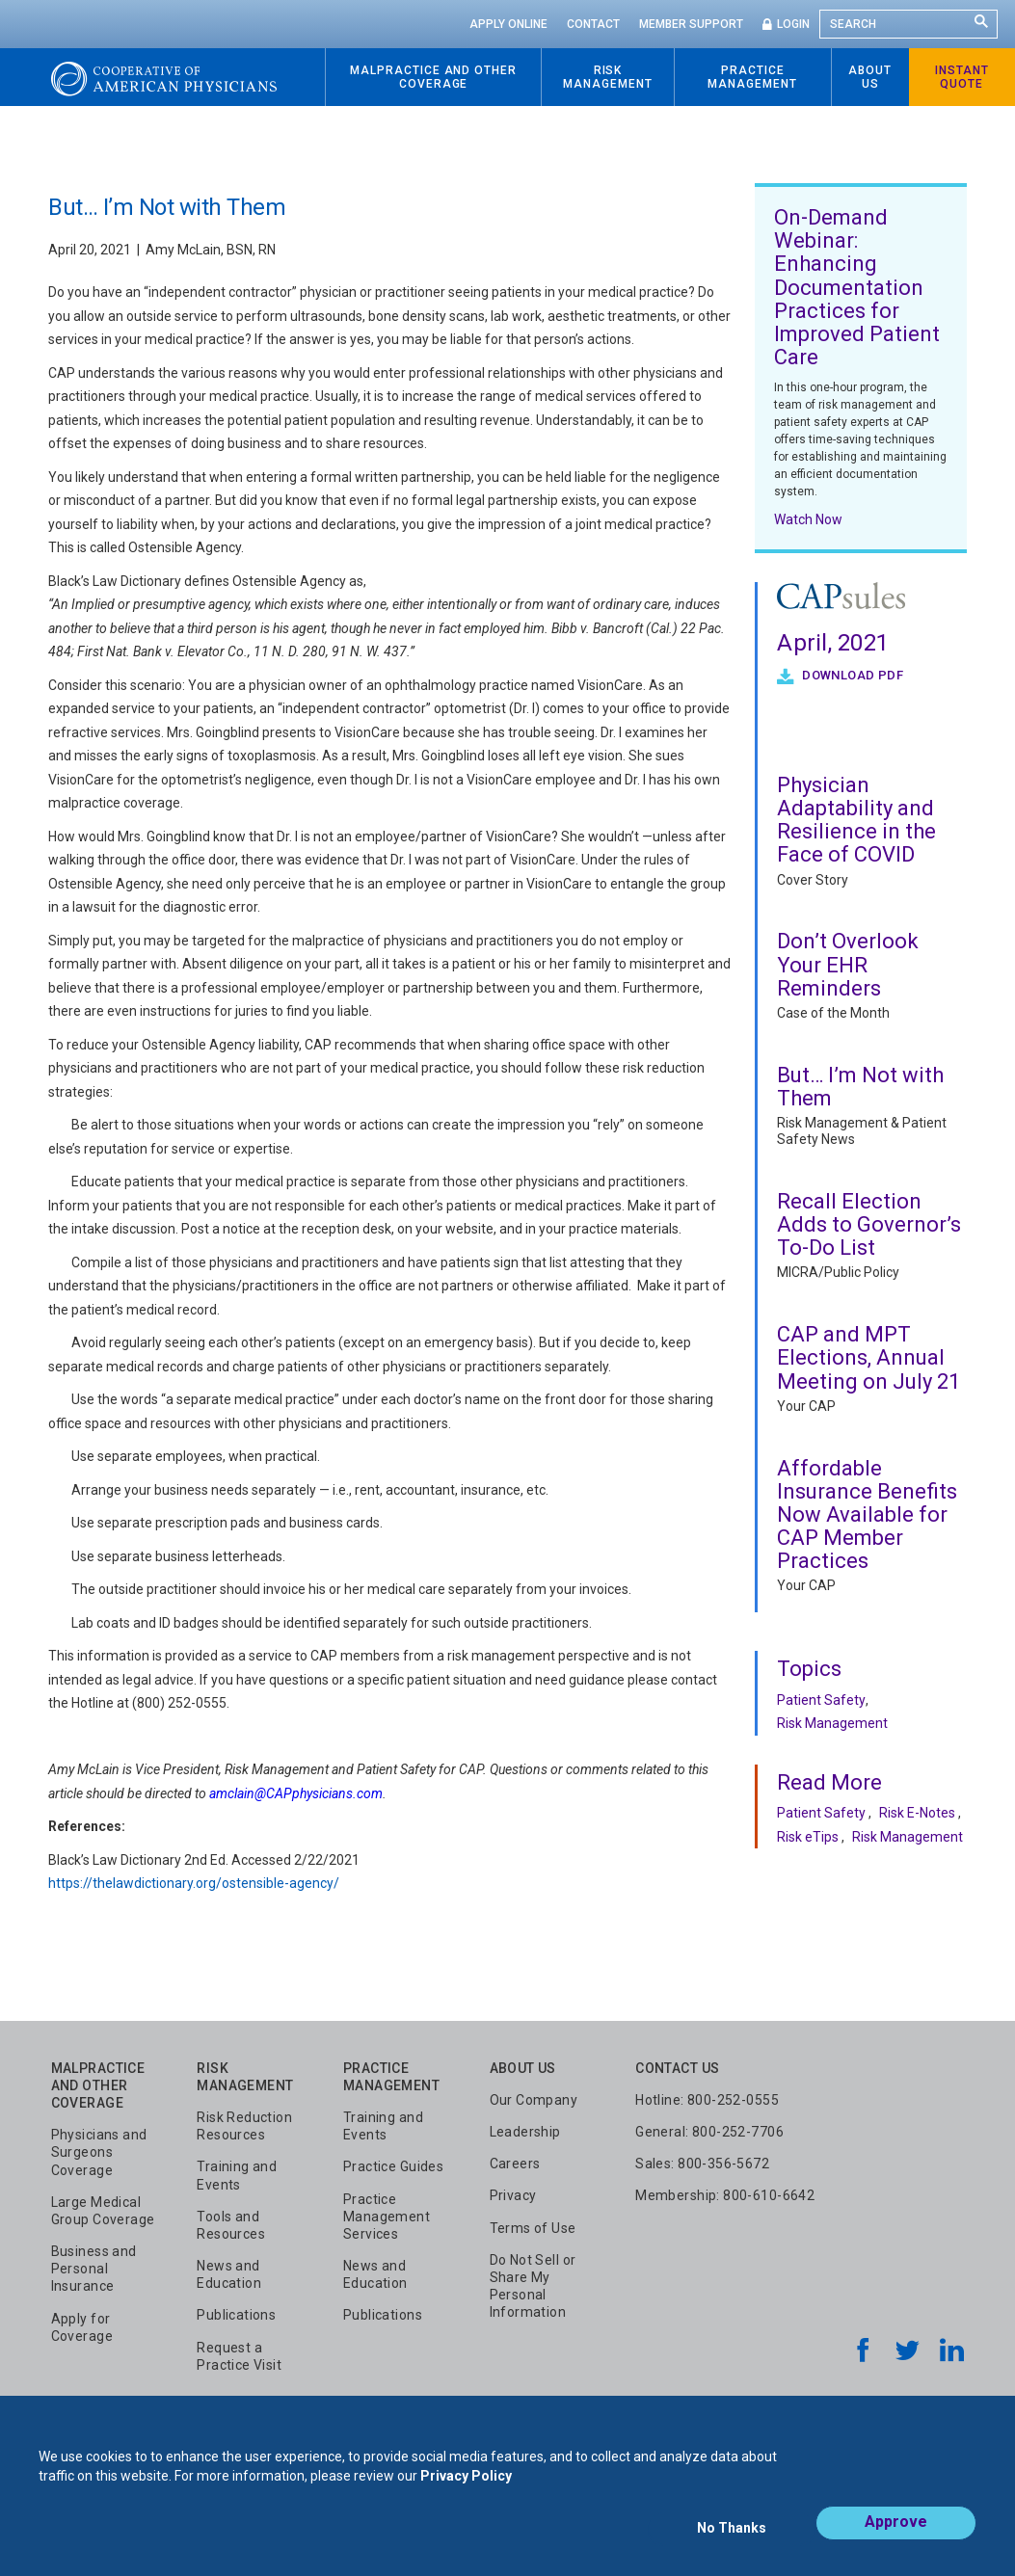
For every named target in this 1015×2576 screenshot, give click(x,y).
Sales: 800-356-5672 (702, 2163)
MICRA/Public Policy (838, 1272)
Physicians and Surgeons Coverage (99, 2152)
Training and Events (237, 2175)
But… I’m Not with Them (860, 1086)
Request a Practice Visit (239, 2356)
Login (793, 24)
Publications (236, 2315)
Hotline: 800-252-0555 (707, 2100)
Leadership (525, 2131)
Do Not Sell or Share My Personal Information (533, 2286)
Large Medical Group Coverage (103, 2210)
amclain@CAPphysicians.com (296, 1793)
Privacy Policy (466, 2487)
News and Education (229, 2274)
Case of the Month (833, 1013)
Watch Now (808, 519)
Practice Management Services (386, 2216)
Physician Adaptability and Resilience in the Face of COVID (856, 820)
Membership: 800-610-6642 (725, 2195)
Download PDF (851, 675)
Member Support (691, 24)
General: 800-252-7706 (709, 2131)
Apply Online (508, 24)
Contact (593, 24)
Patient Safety (821, 1700)
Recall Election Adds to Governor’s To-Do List (869, 1224)
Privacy (513, 2195)
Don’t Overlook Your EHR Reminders (848, 964)
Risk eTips (808, 1837)
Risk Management (832, 1723)
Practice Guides (393, 2166)
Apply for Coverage (82, 2327)
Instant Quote (962, 77)
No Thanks (731, 2534)
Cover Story (812, 880)
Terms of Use (533, 2228)
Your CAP (806, 1406)
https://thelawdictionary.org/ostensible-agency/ (193, 1883)
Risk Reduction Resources (244, 2126)
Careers (515, 2163)
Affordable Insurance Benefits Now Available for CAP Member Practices (867, 1515)
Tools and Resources (231, 2225)
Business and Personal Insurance (94, 2269)
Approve (896, 2534)
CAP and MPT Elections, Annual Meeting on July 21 (868, 1357)
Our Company (534, 2100)
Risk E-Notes (917, 1812)
